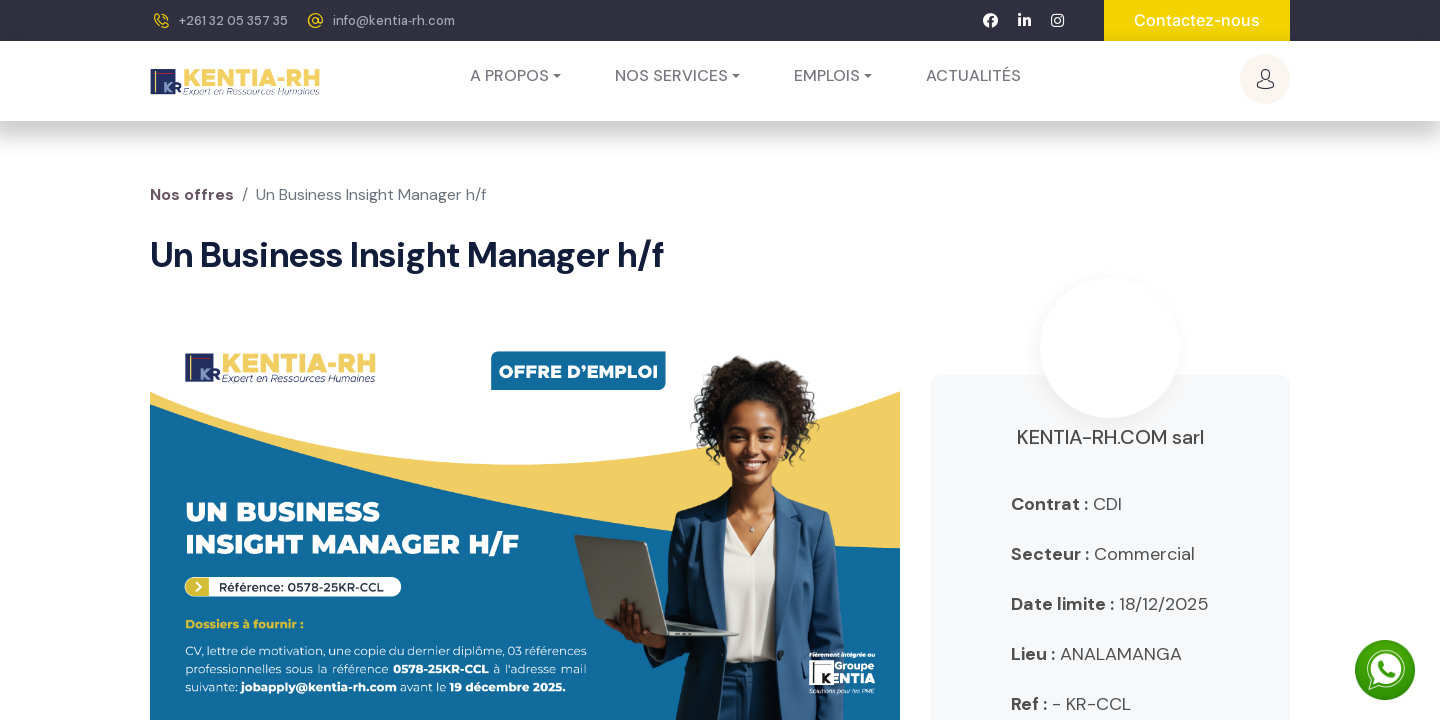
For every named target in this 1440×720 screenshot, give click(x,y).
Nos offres (192, 194)
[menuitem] (973, 76)
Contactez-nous (1197, 20)
